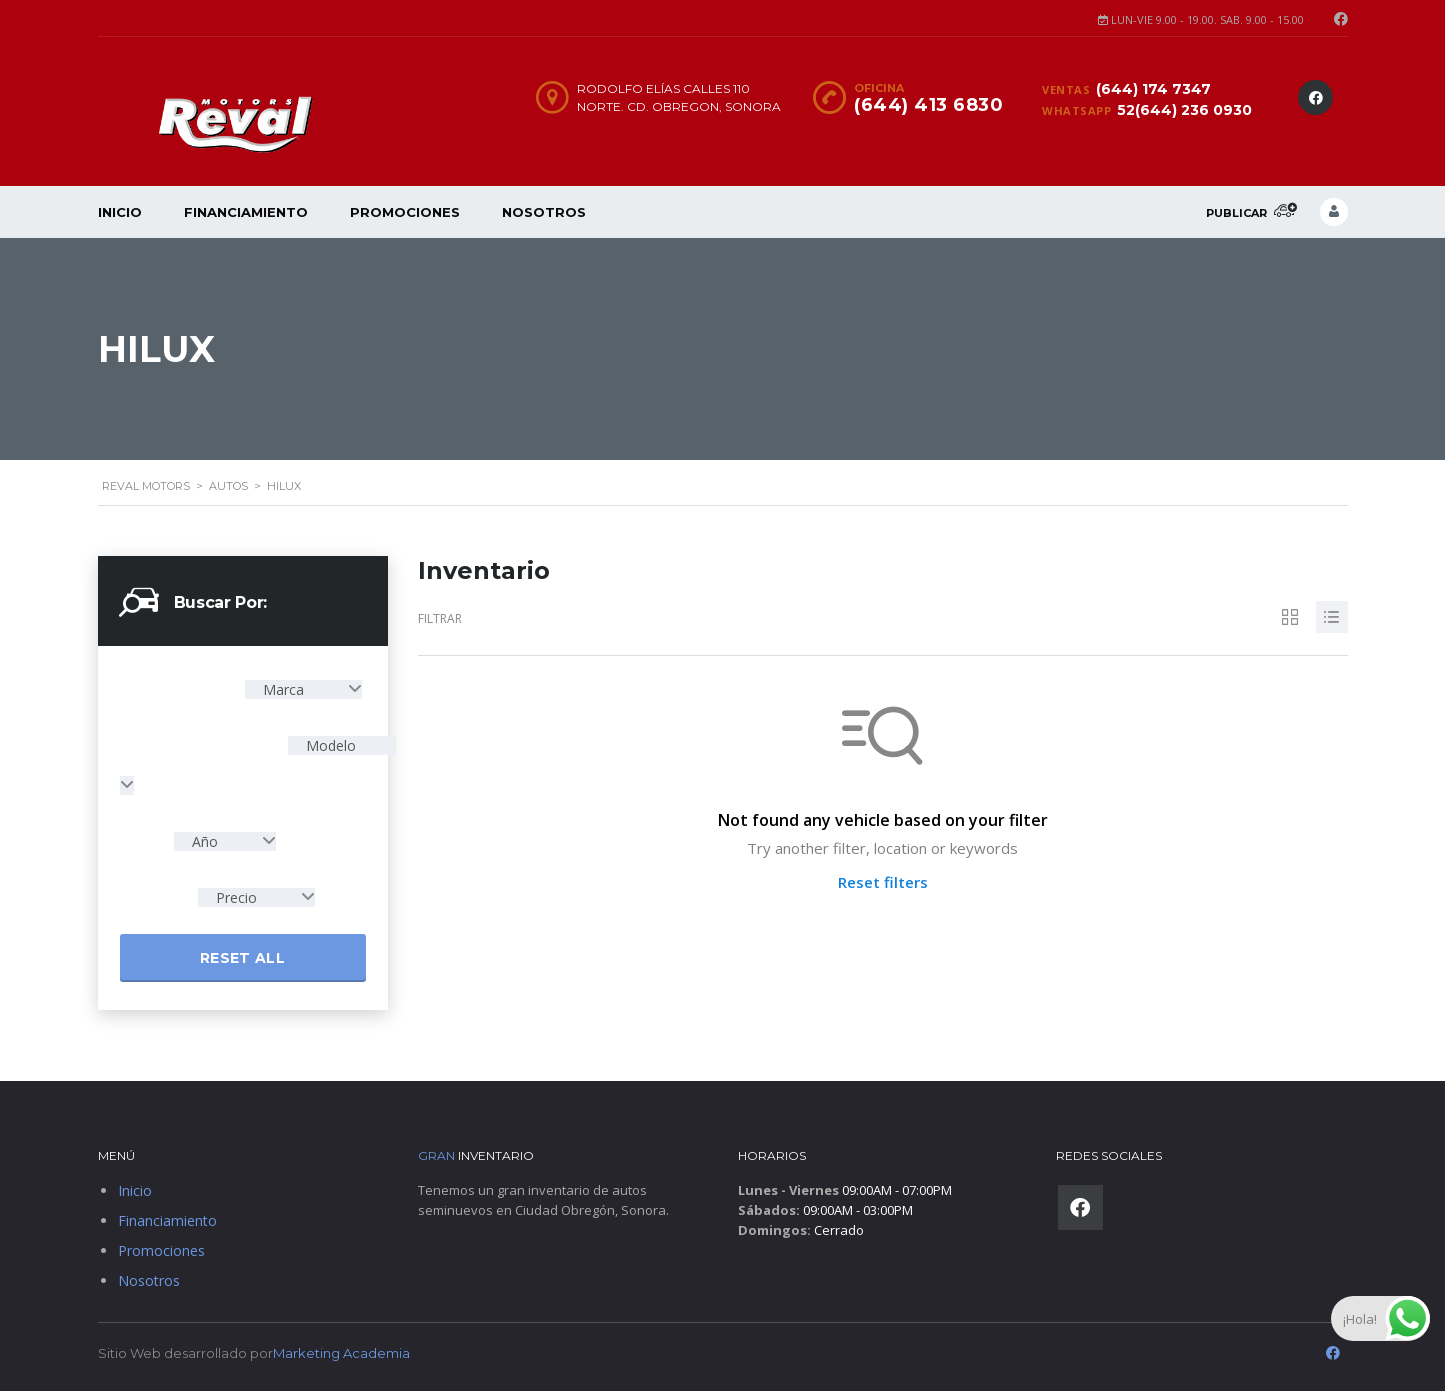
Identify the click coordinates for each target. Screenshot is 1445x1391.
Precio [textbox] (236, 897)
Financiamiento (246, 212)
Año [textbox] (205, 841)
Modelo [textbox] (329, 745)
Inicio (120, 212)
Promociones (405, 212)
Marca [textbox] (283, 689)
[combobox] (303, 689)
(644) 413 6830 (928, 105)
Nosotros (544, 212)
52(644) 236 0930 (1184, 110)
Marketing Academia (341, 1353)
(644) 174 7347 (1153, 89)
